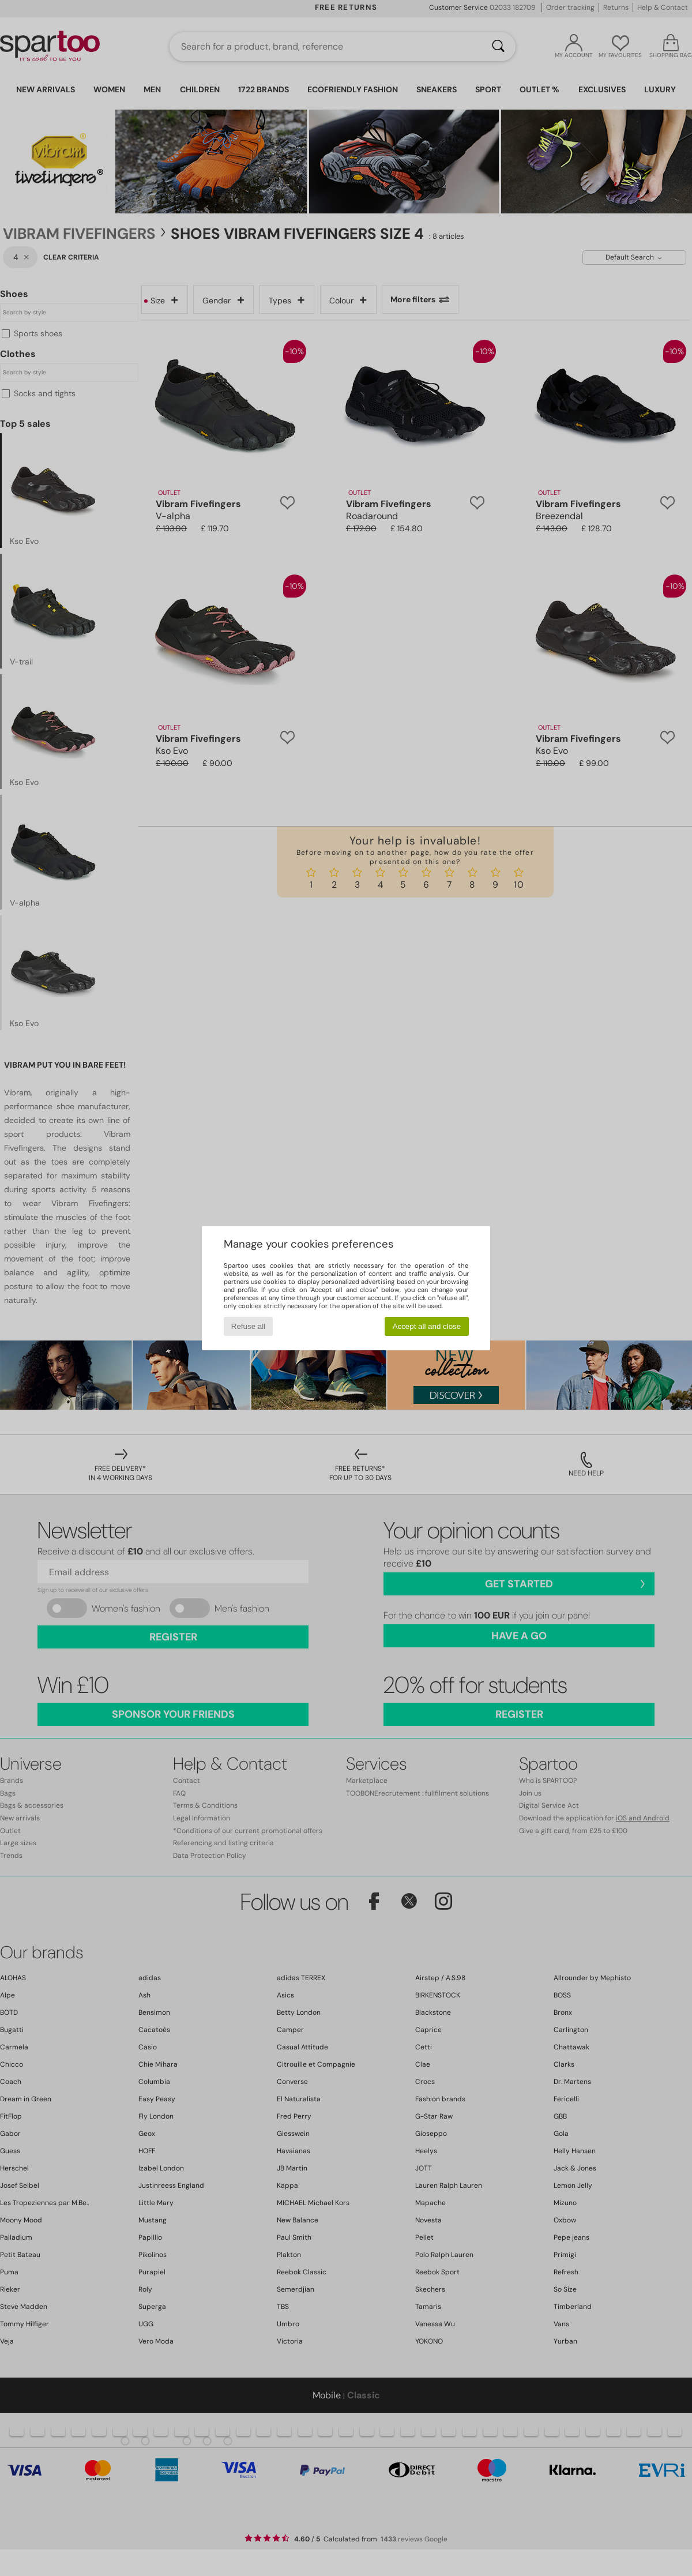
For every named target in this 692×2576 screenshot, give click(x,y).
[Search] (498, 46)
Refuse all (248, 1326)
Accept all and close (427, 1326)
